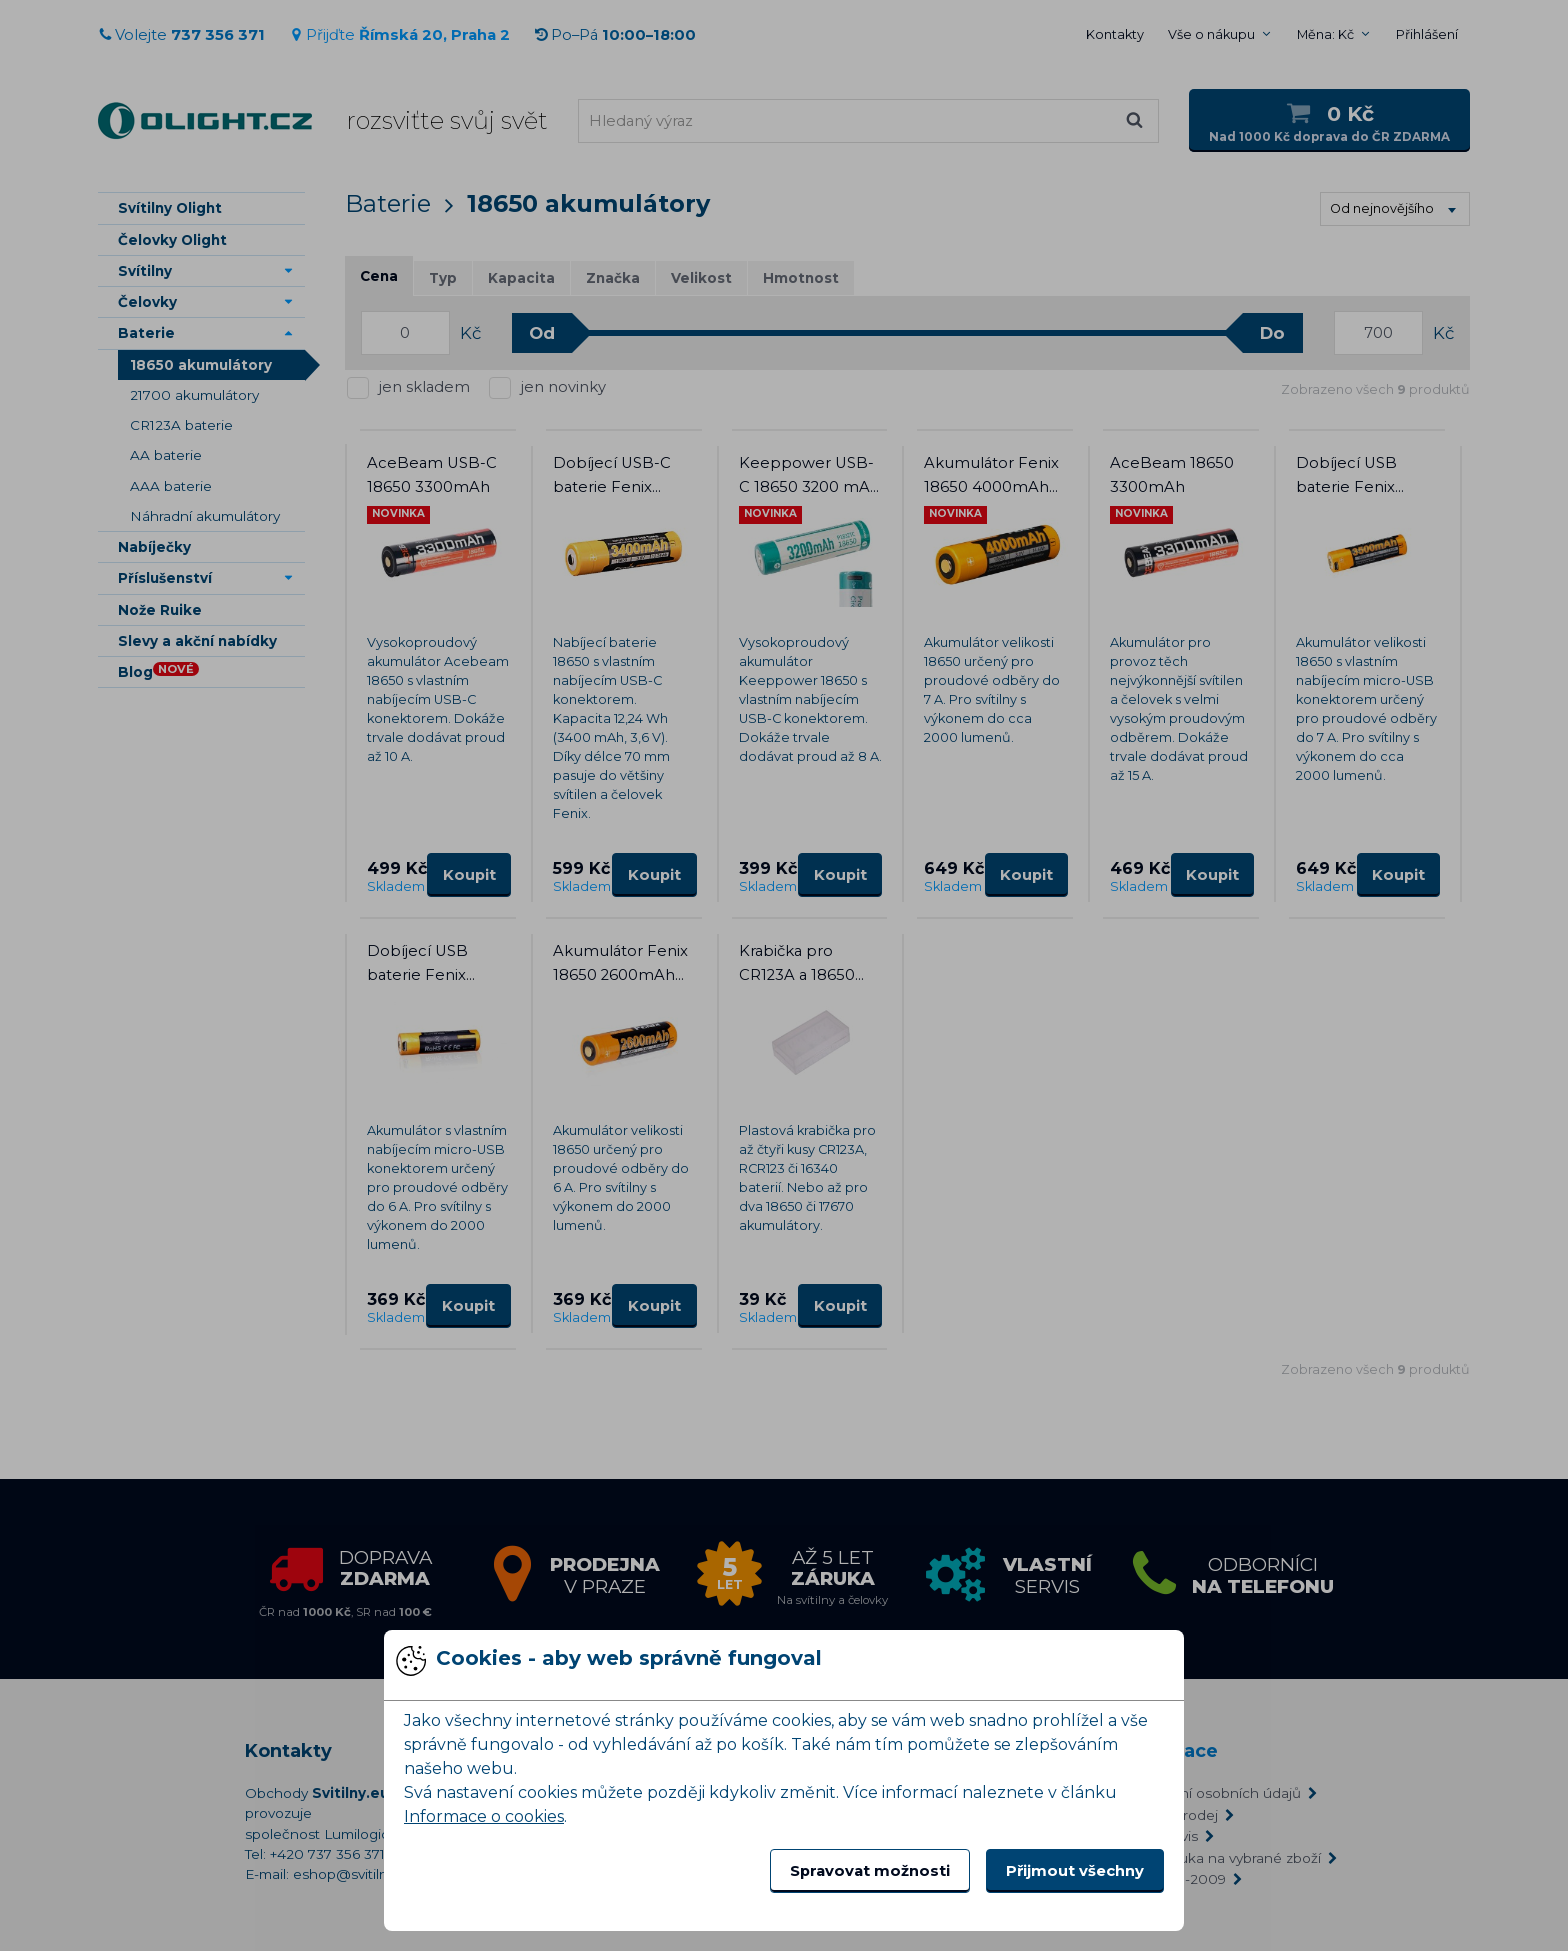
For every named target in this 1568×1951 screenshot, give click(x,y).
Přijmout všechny (1075, 1871)
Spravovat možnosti (870, 1871)
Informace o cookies (484, 1816)
